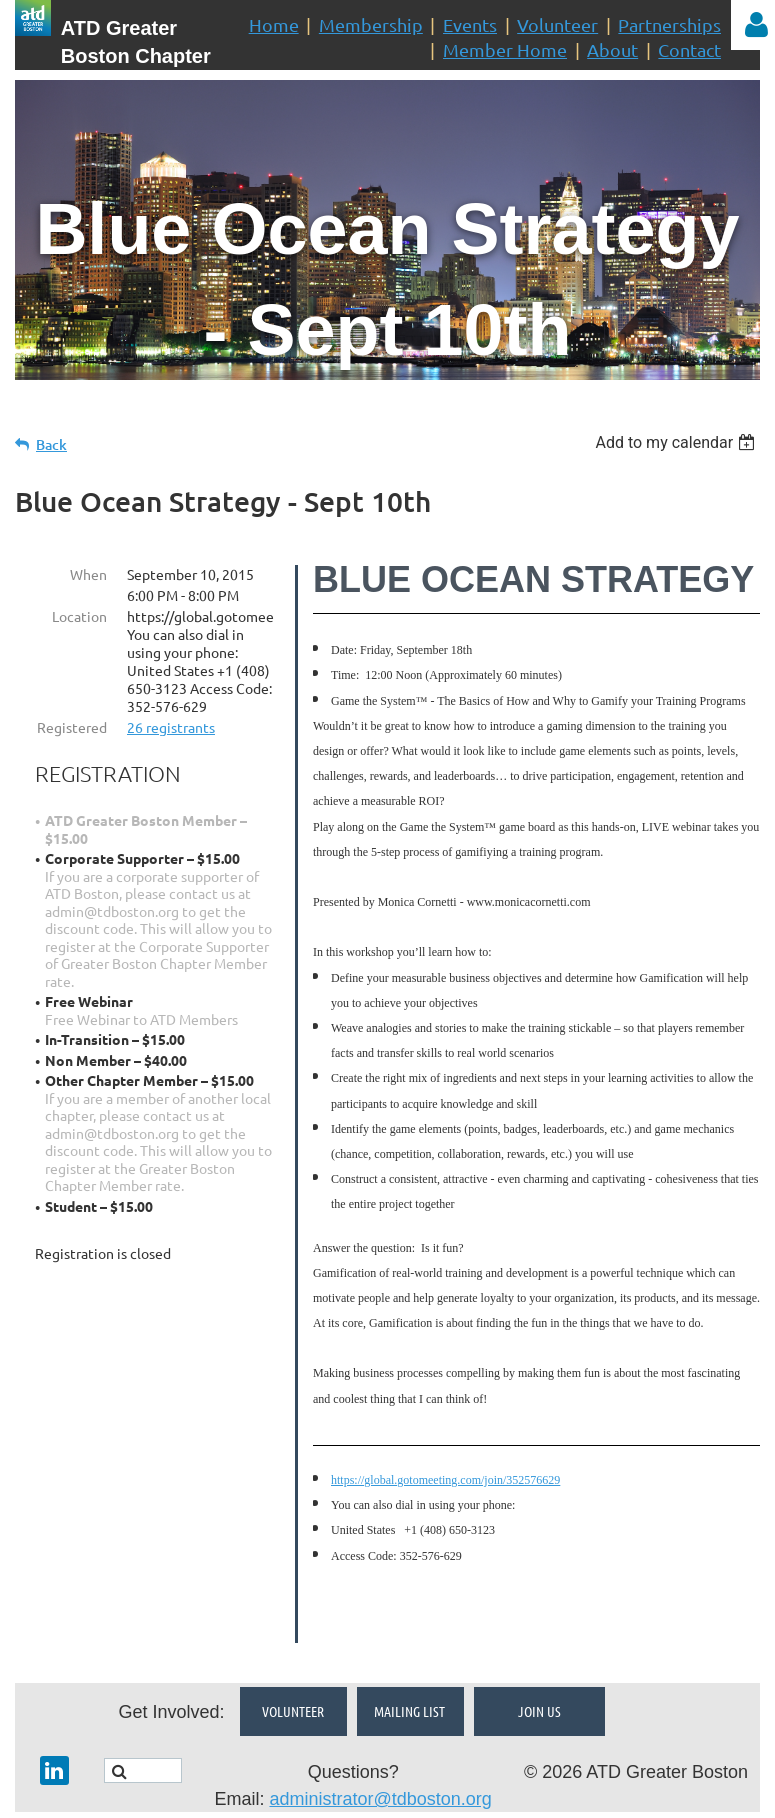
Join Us (539, 1657)
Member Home (505, 49)
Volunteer (557, 24)
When (88, 574)
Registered (72, 727)
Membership (371, 24)
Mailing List (409, 1657)
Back (51, 444)
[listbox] (677, 442)
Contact (689, 49)
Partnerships (669, 24)
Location (79, 616)
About (612, 49)
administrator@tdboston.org (380, 1745)
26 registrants (171, 727)
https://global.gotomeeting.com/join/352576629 (445, 1480)
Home (274, 24)
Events (470, 24)
